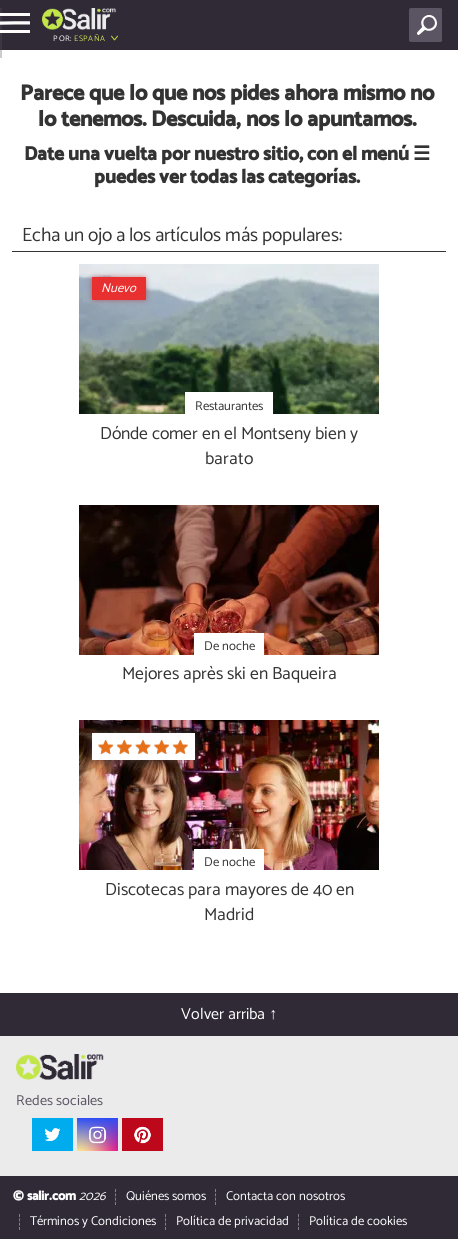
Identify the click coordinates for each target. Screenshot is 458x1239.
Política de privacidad (232, 1221)
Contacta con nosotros (285, 1196)
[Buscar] (429, 25)
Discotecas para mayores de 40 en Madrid (229, 903)
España (89, 38)
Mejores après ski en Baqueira (229, 675)
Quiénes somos (166, 1196)
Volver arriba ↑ (229, 1014)
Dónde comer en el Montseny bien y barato (229, 447)
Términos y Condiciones (93, 1221)
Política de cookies (358, 1221)
